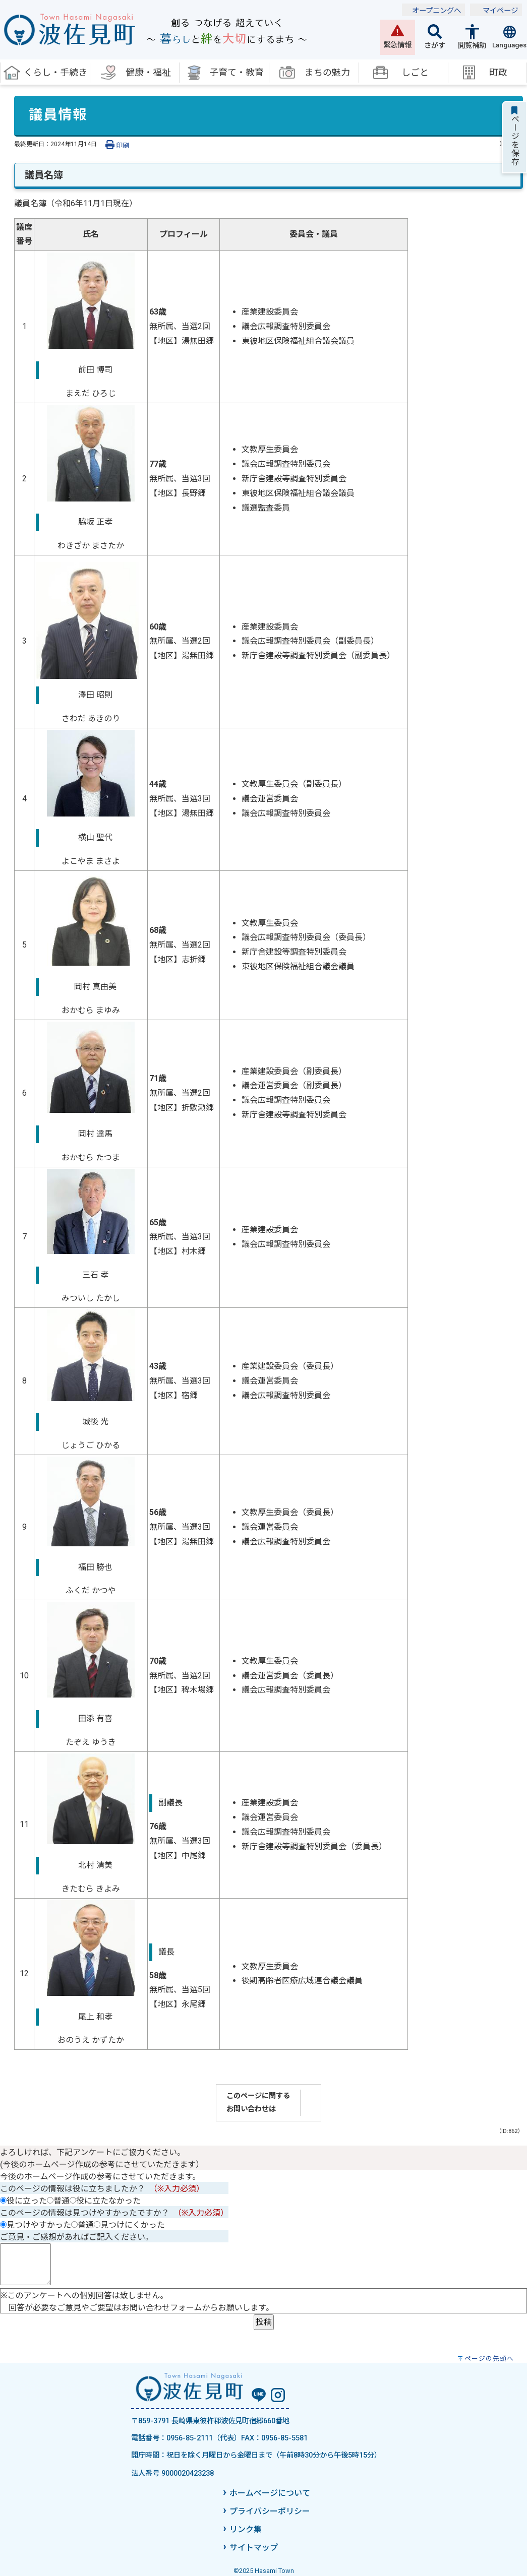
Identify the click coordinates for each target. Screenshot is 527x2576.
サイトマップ (253, 2547)
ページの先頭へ (489, 2358)
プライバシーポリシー (269, 2511)
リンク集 (245, 2529)
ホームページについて (269, 2493)
